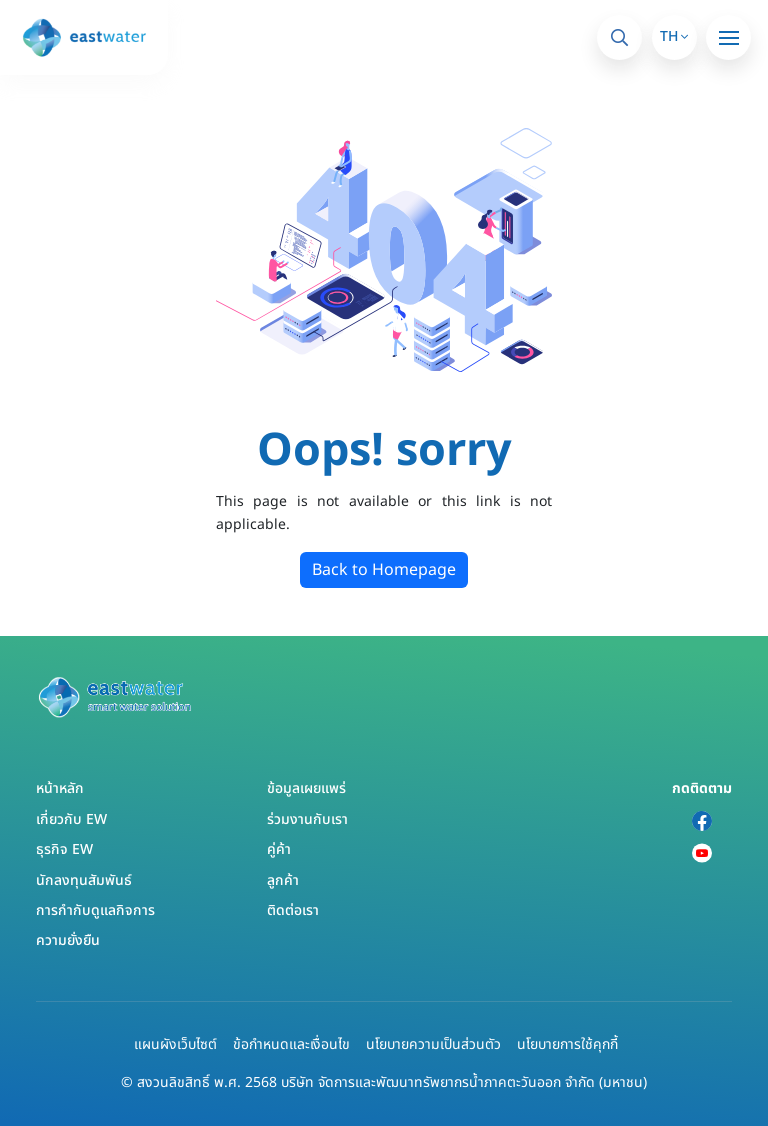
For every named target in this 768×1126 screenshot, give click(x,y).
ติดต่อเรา (293, 910)
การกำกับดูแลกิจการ (95, 910)
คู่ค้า (279, 849)
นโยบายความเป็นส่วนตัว (433, 1044)
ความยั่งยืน (68, 940)
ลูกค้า (283, 880)
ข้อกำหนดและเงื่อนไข (291, 1044)
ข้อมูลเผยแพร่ (306, 788)
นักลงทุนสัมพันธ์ (84, 880)
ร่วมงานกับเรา (307, 819)
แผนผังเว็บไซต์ (175, 1044)
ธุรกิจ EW (64, 849)
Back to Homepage (384, 570)
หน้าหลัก (60, 788)
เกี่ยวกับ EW (71, 819)
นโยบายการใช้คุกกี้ (567, 1044)
